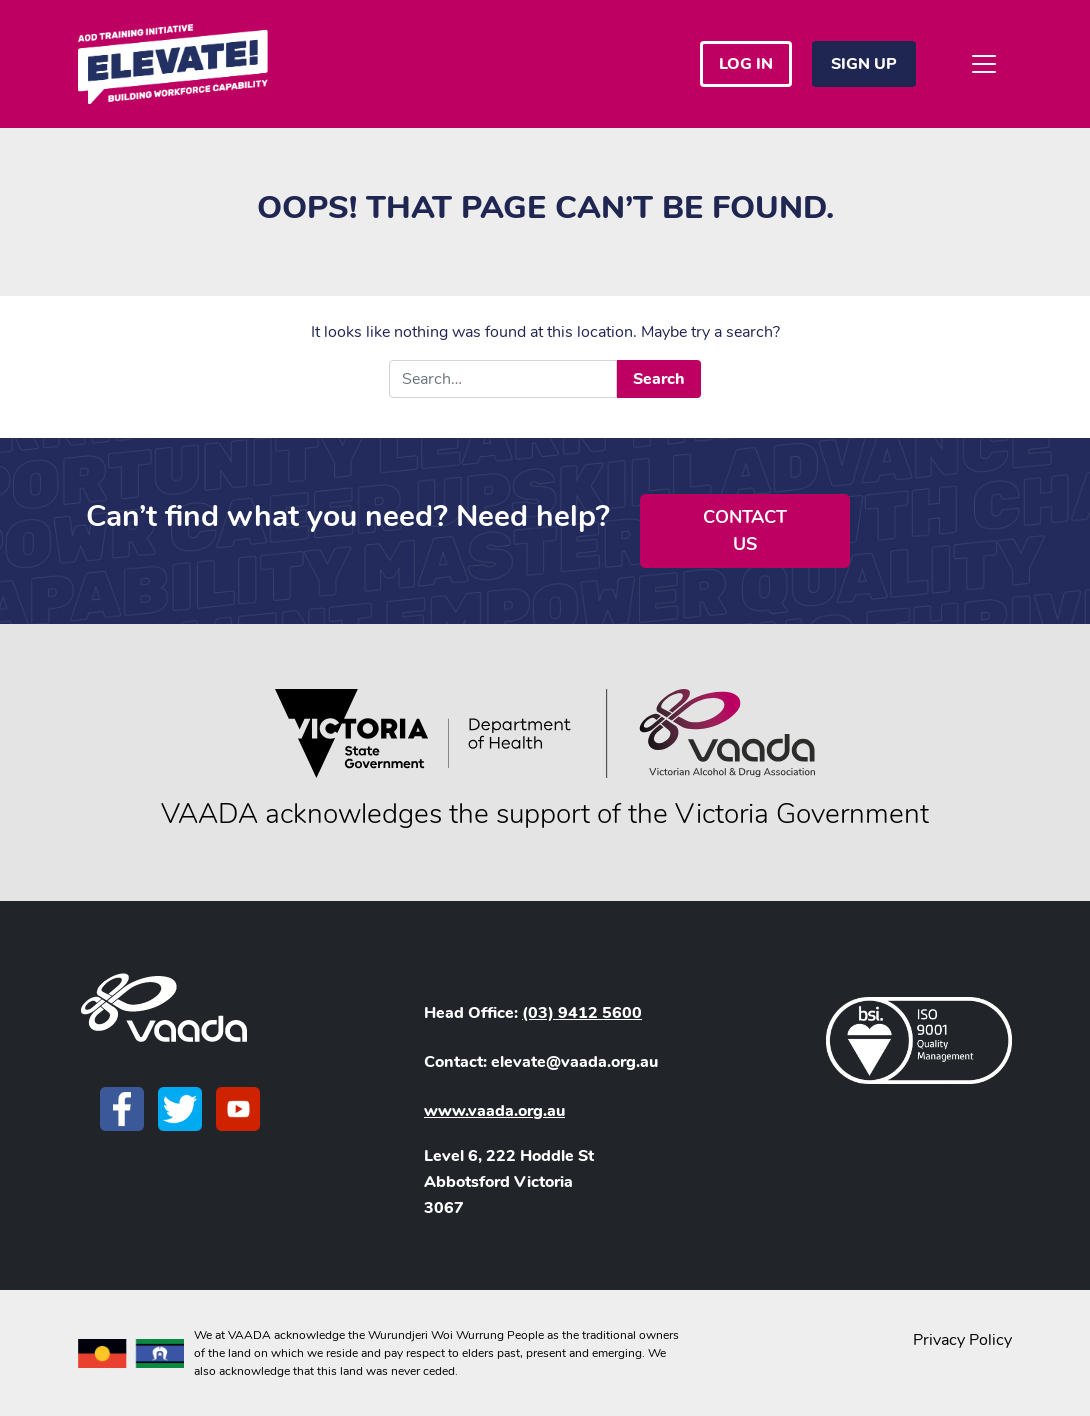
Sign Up (864, 64)
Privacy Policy (962, 1340)
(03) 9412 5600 (582, 1013)
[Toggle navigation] (984, 64)
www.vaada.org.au (494, 1111)
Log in (746, 64)
